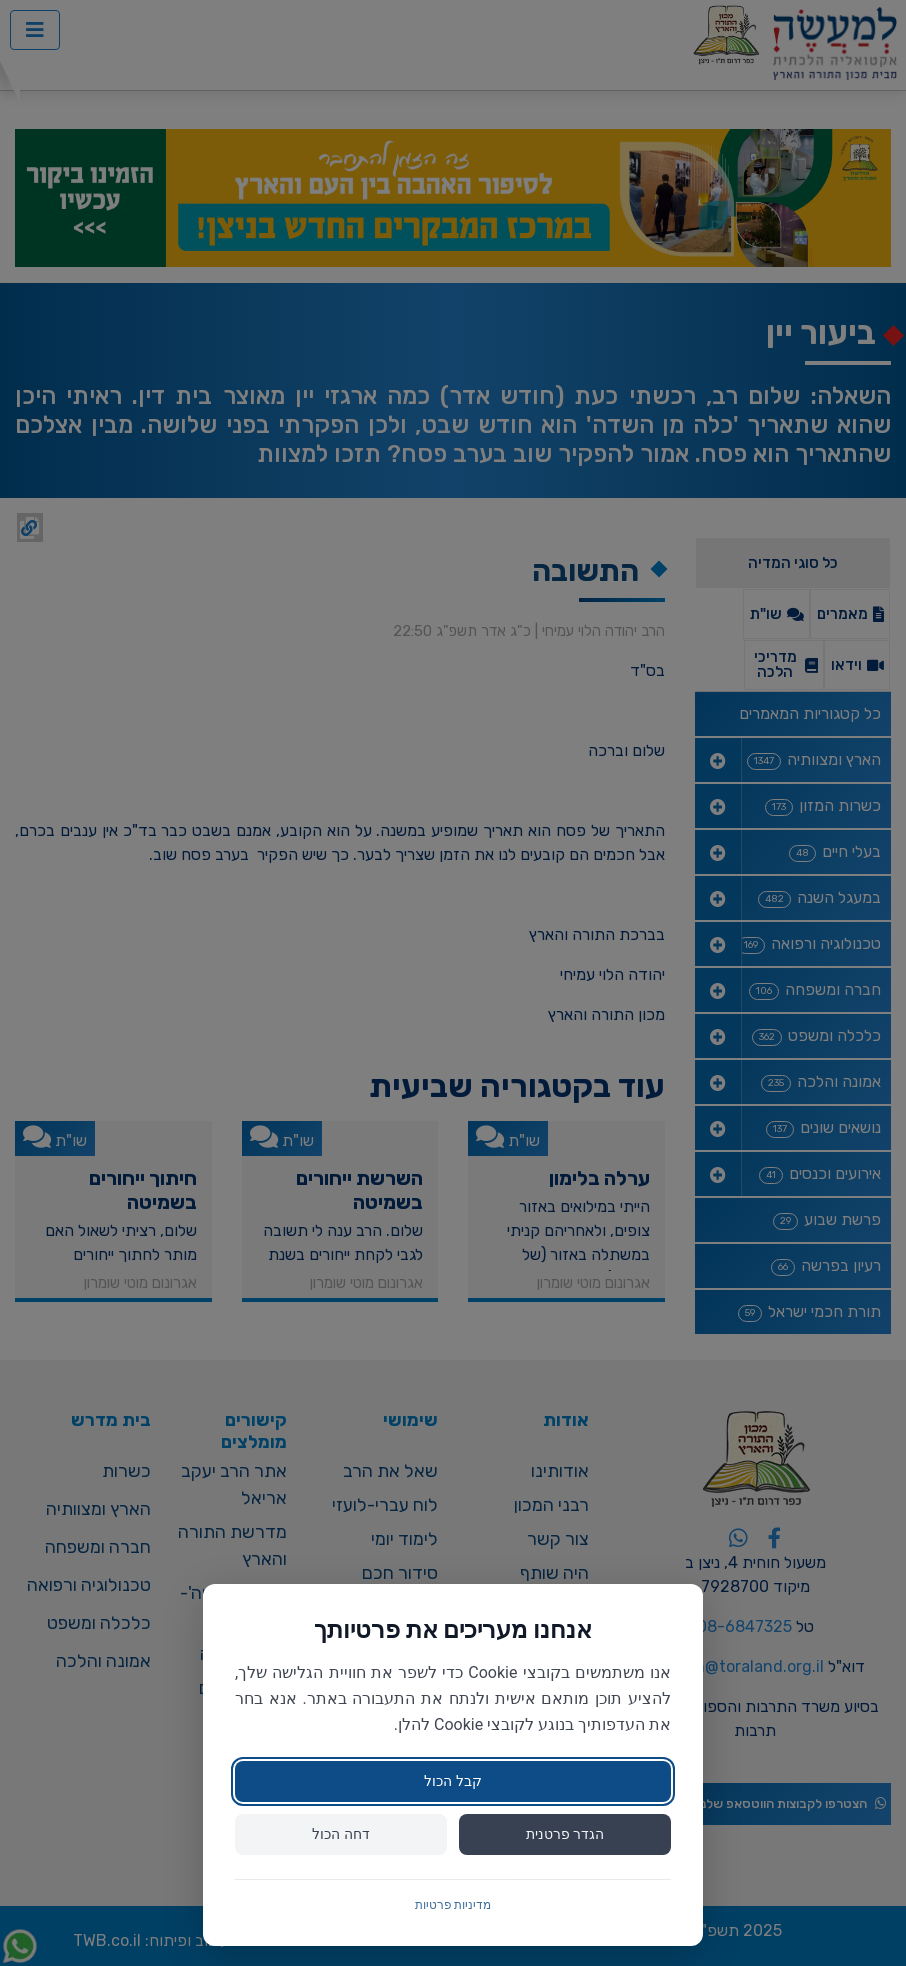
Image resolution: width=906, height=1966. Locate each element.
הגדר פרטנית (565, 1834)
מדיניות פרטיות (453, 1905)
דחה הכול (340, 1834)
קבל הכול (452, 1781)
